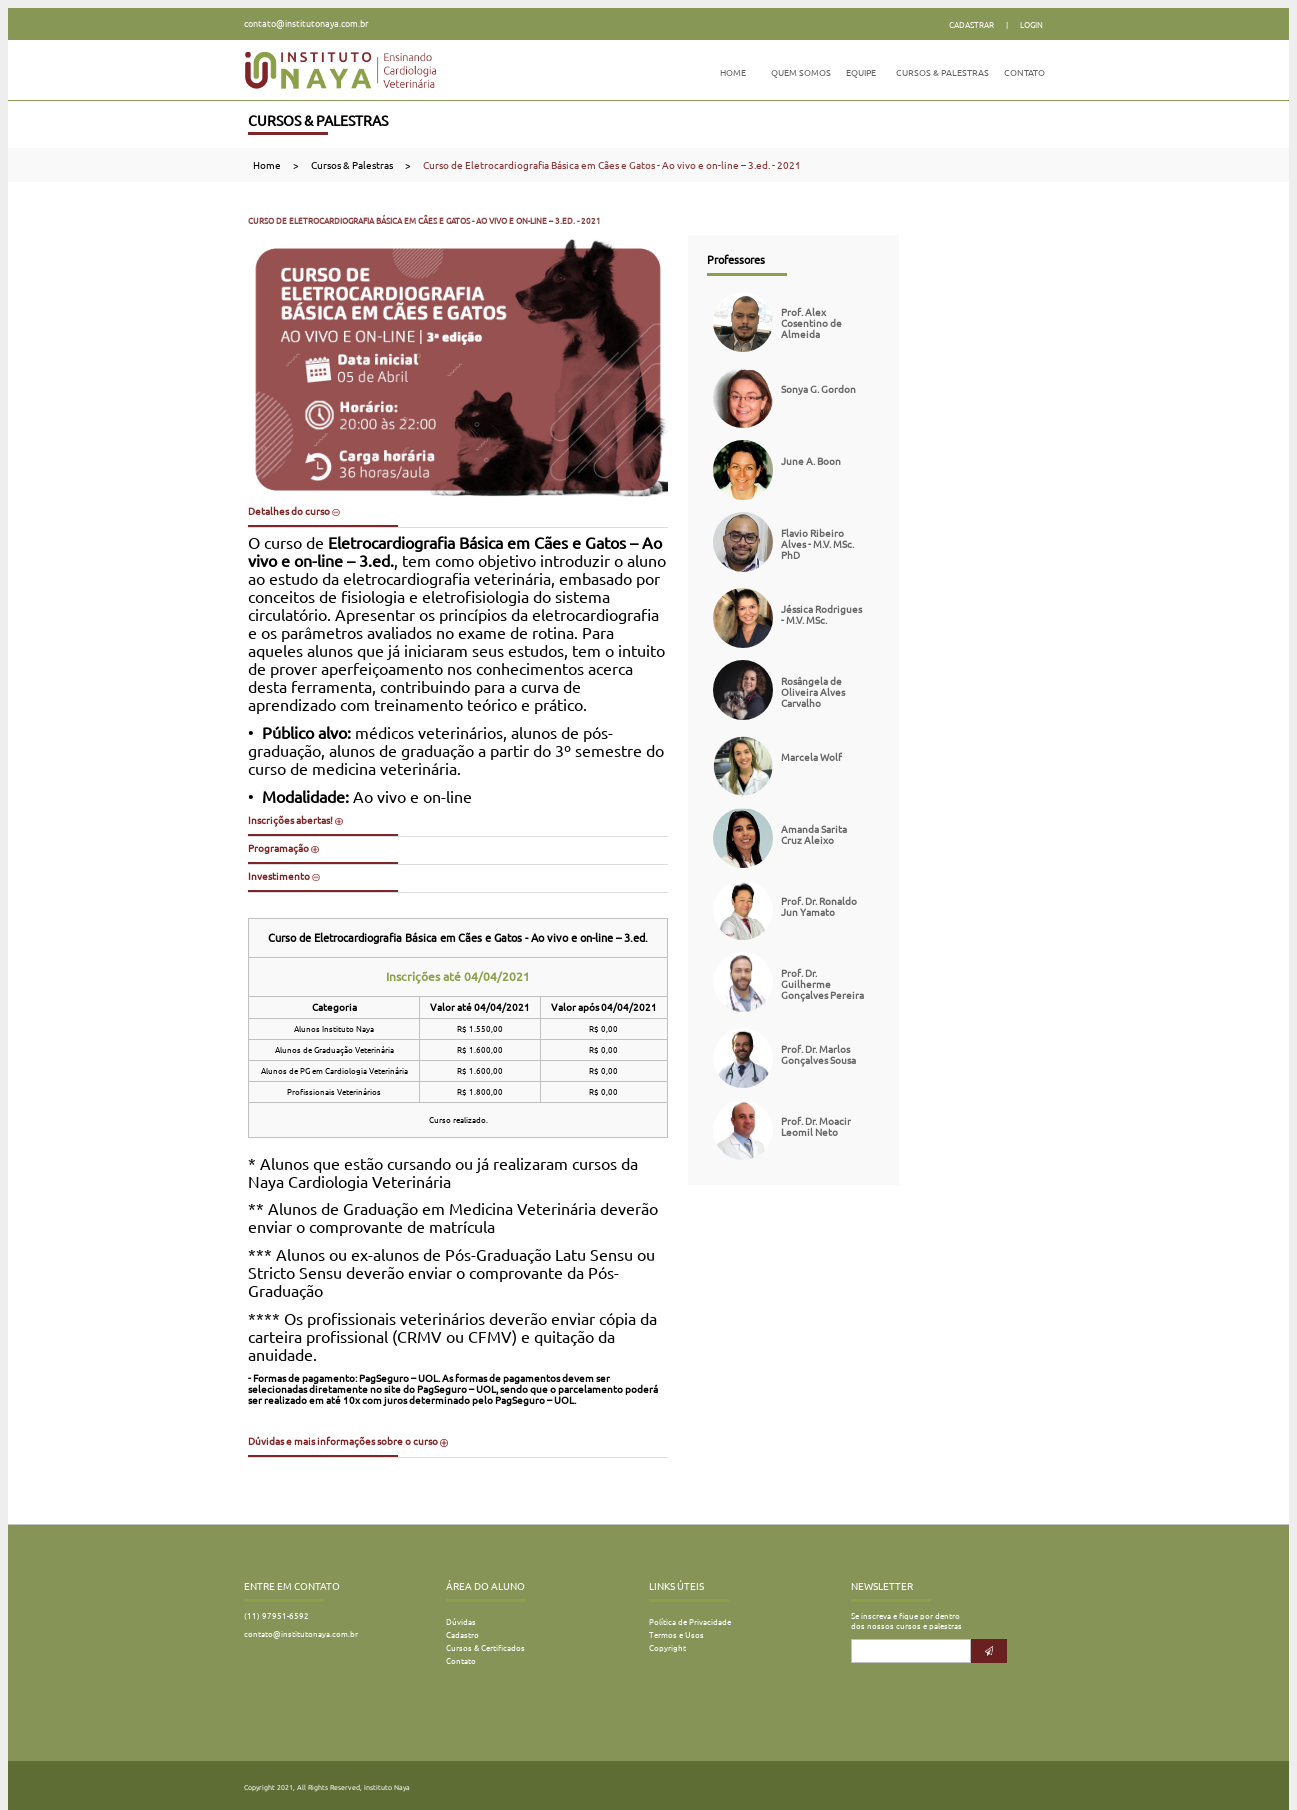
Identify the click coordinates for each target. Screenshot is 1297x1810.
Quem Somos (801, 72)
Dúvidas (461, 1622)
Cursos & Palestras (942, 72)
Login (1031, 25)
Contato (1024, 72)
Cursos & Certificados (485, 1648)
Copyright (667, 1648)
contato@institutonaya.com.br (306, 23)
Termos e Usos (676, 1635)
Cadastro (462, 1635)
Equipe (861, 72)
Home (733, 72)
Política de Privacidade (690, 1622)
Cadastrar (971, 25)
